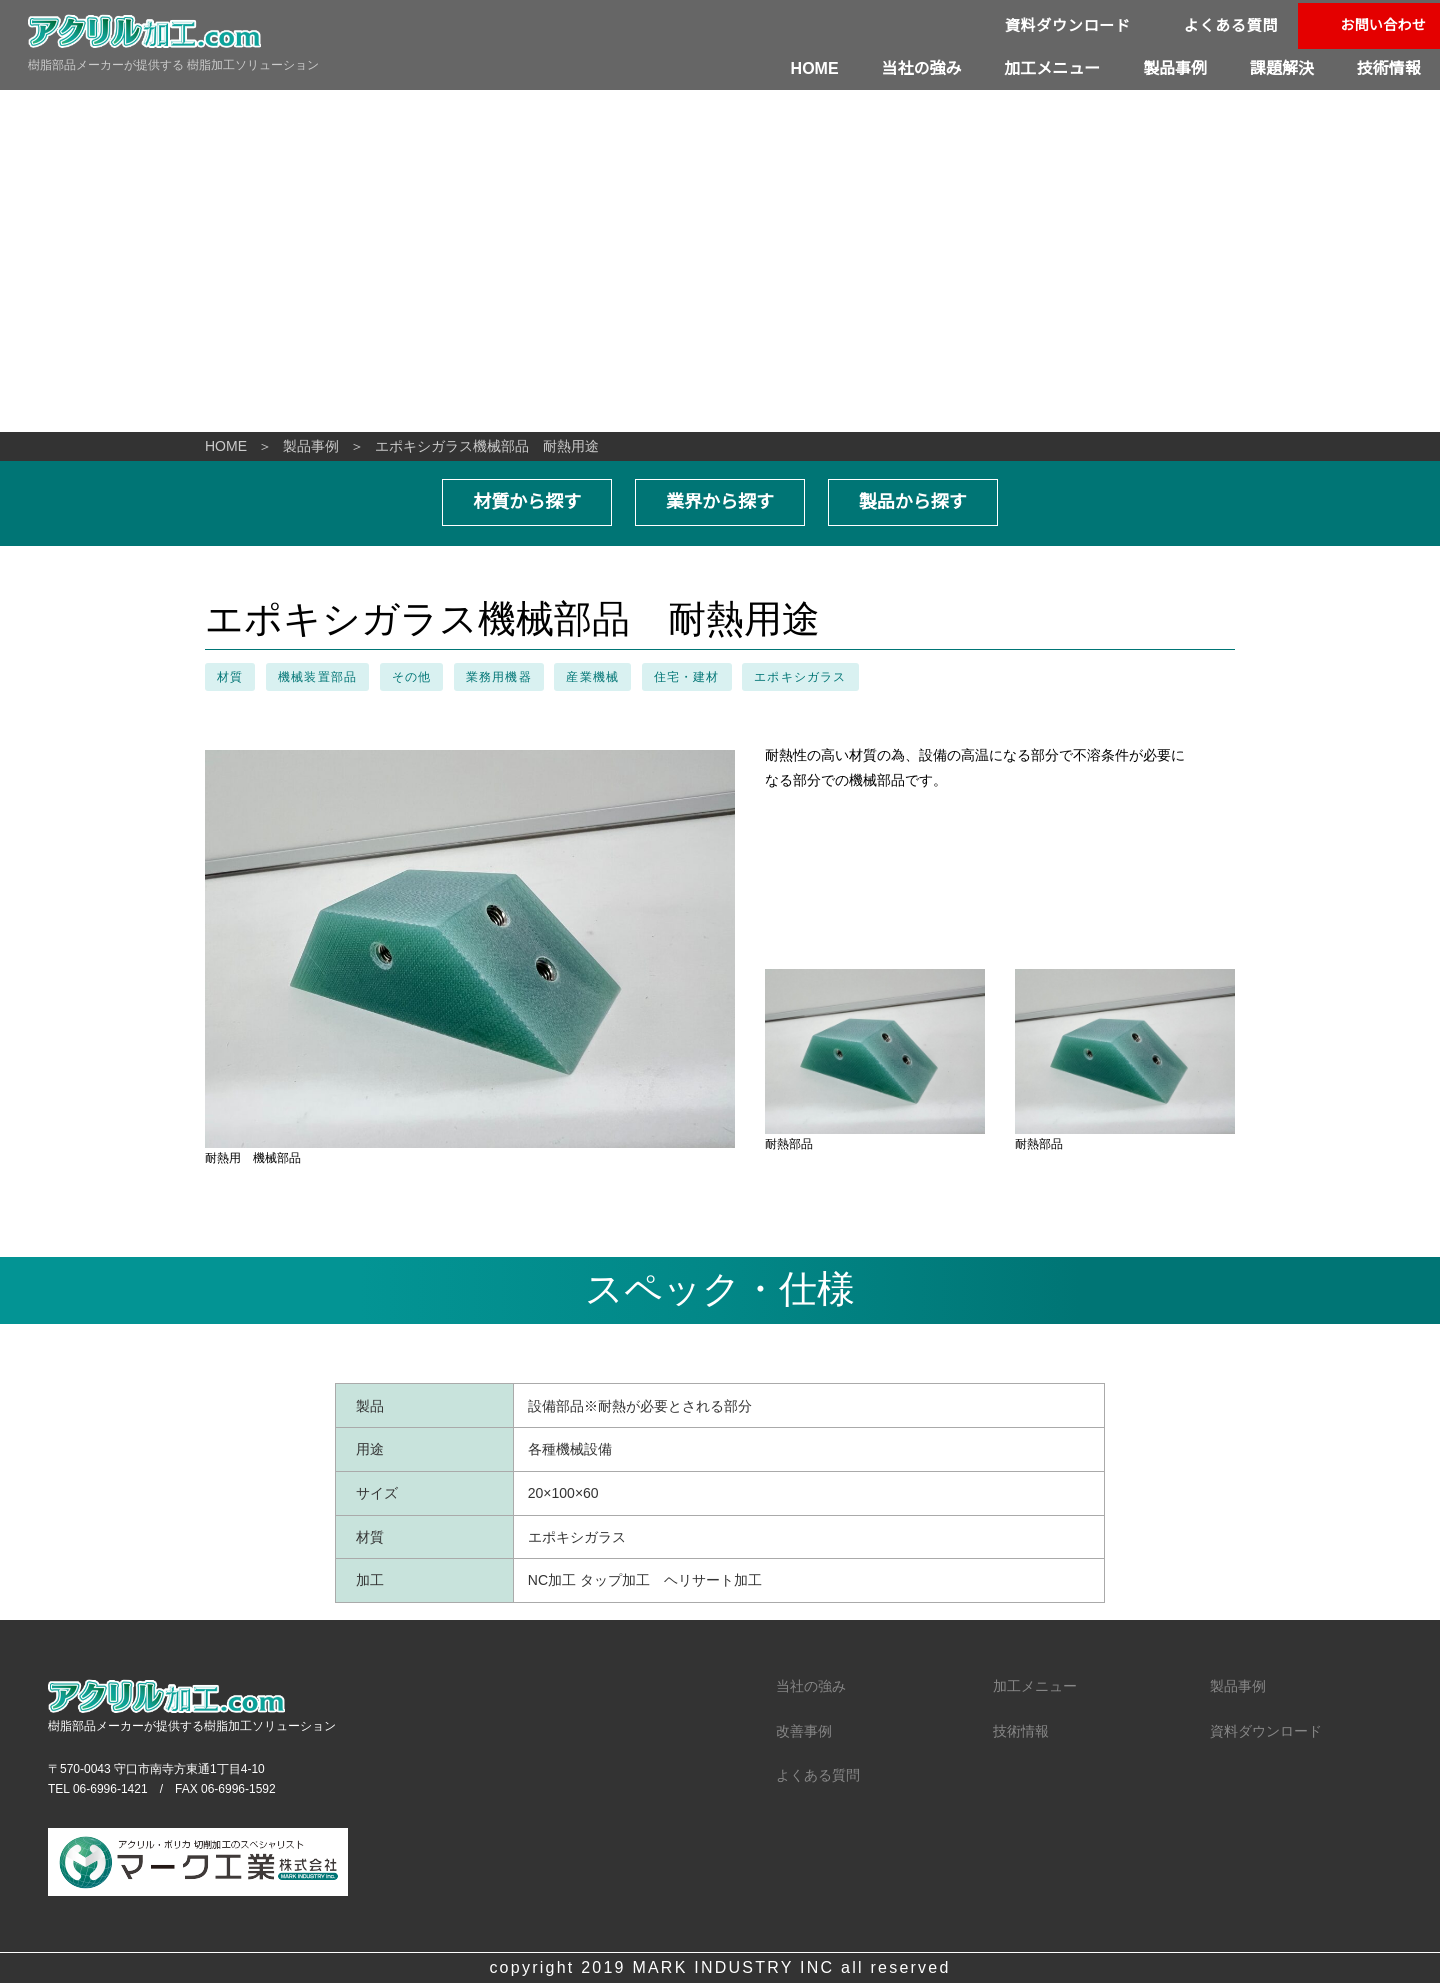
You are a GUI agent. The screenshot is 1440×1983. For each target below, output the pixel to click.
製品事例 (1176, 68)
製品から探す (912, 502)
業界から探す (720, 502)
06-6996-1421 (110, 1789)
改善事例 (804, 1731)
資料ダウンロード (1069, 25)
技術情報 (1389, 68)
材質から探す (528, 502)
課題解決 (1282, 68)
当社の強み (923, 68)
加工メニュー (1054, 68)
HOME (817, 68)
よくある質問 (1231, 25)
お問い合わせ (1383, 25)
